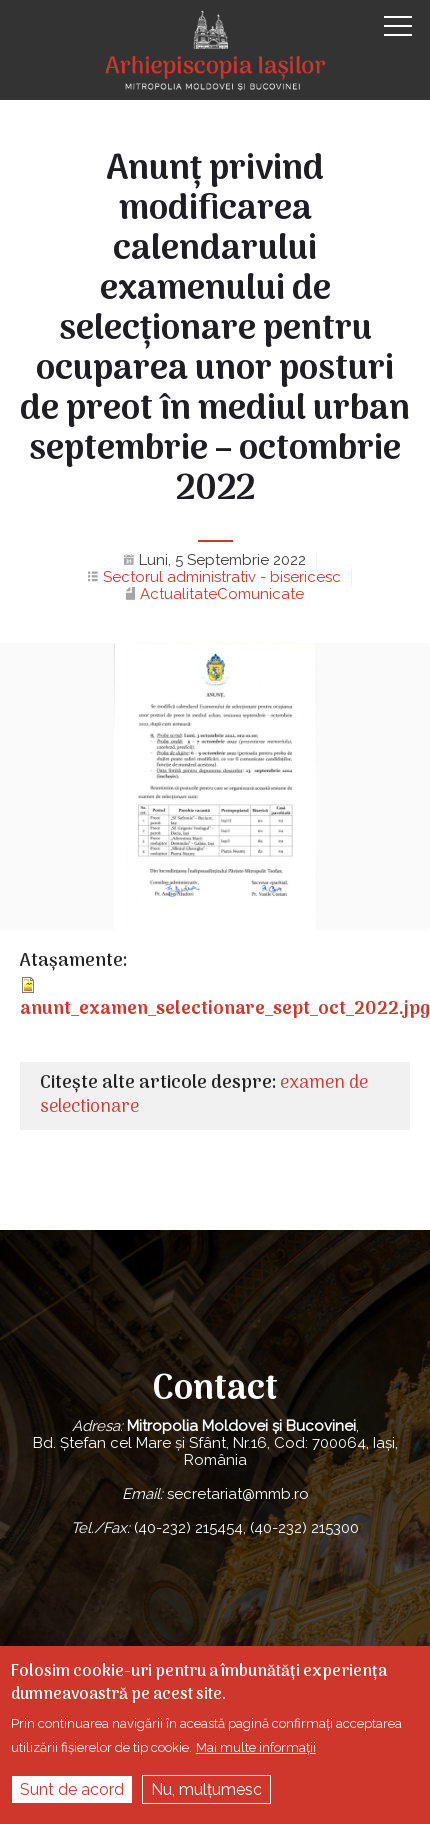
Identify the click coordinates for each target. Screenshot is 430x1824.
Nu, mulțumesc (206, 1789)
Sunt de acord (72, 1789)
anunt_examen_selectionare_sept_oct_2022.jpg (225, 1009)
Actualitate (178, 594)
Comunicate (260, 594)
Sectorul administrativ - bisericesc (222, 577)
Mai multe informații (256, 1747)
